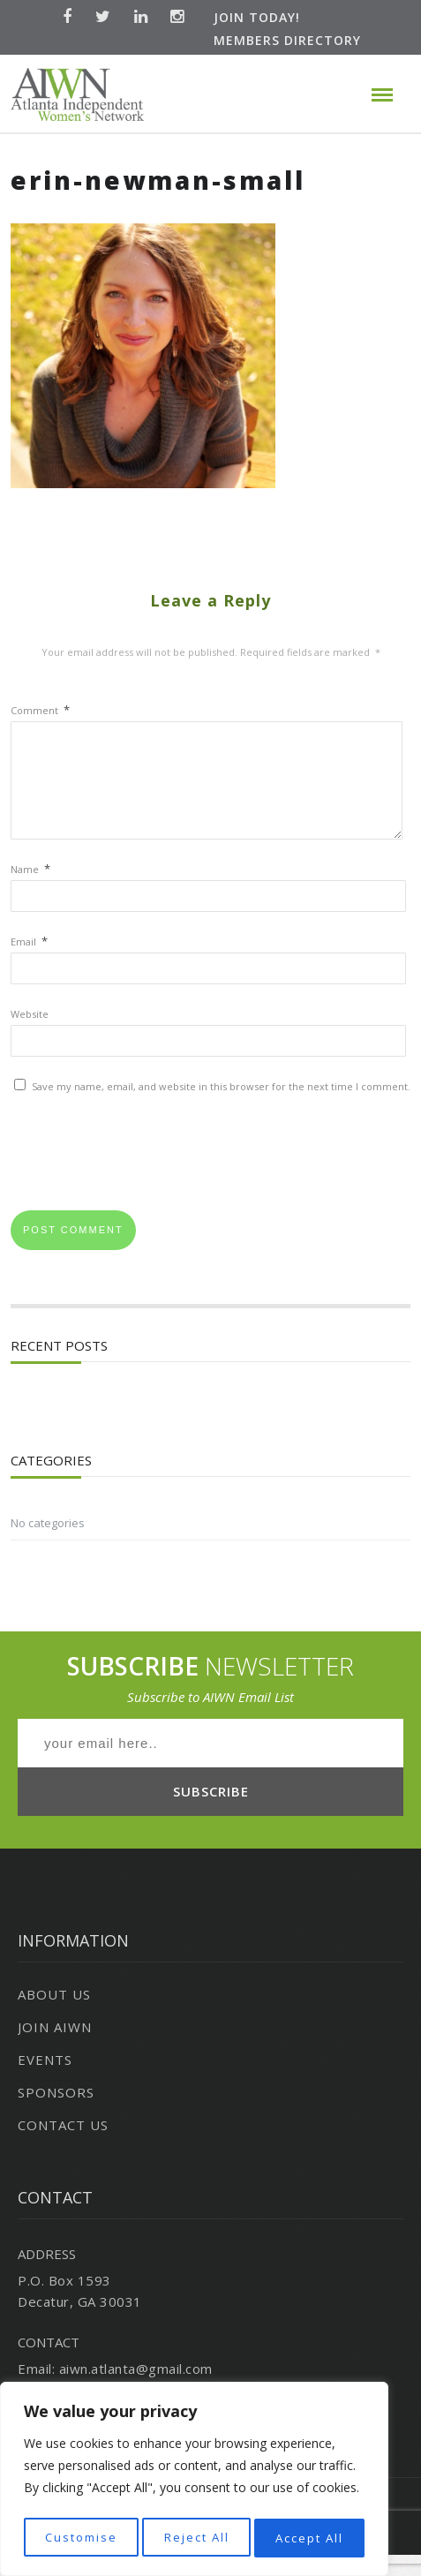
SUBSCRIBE (211, 1812)
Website (30, 1035)
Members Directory (287, 40)
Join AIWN (55, 2048)
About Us (54, 2015)
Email (29, 962)
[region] (194, 2482)
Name (30, 890)
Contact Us (63, 2146)
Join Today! (257, 17)
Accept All (310, 2537)
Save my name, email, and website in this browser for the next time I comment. (221, 1107)
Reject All (196, 2537)
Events (45, 2081)
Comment (40, 710)
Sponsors (56, 2113)
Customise (79, 2537)
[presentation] (145, 1179)
